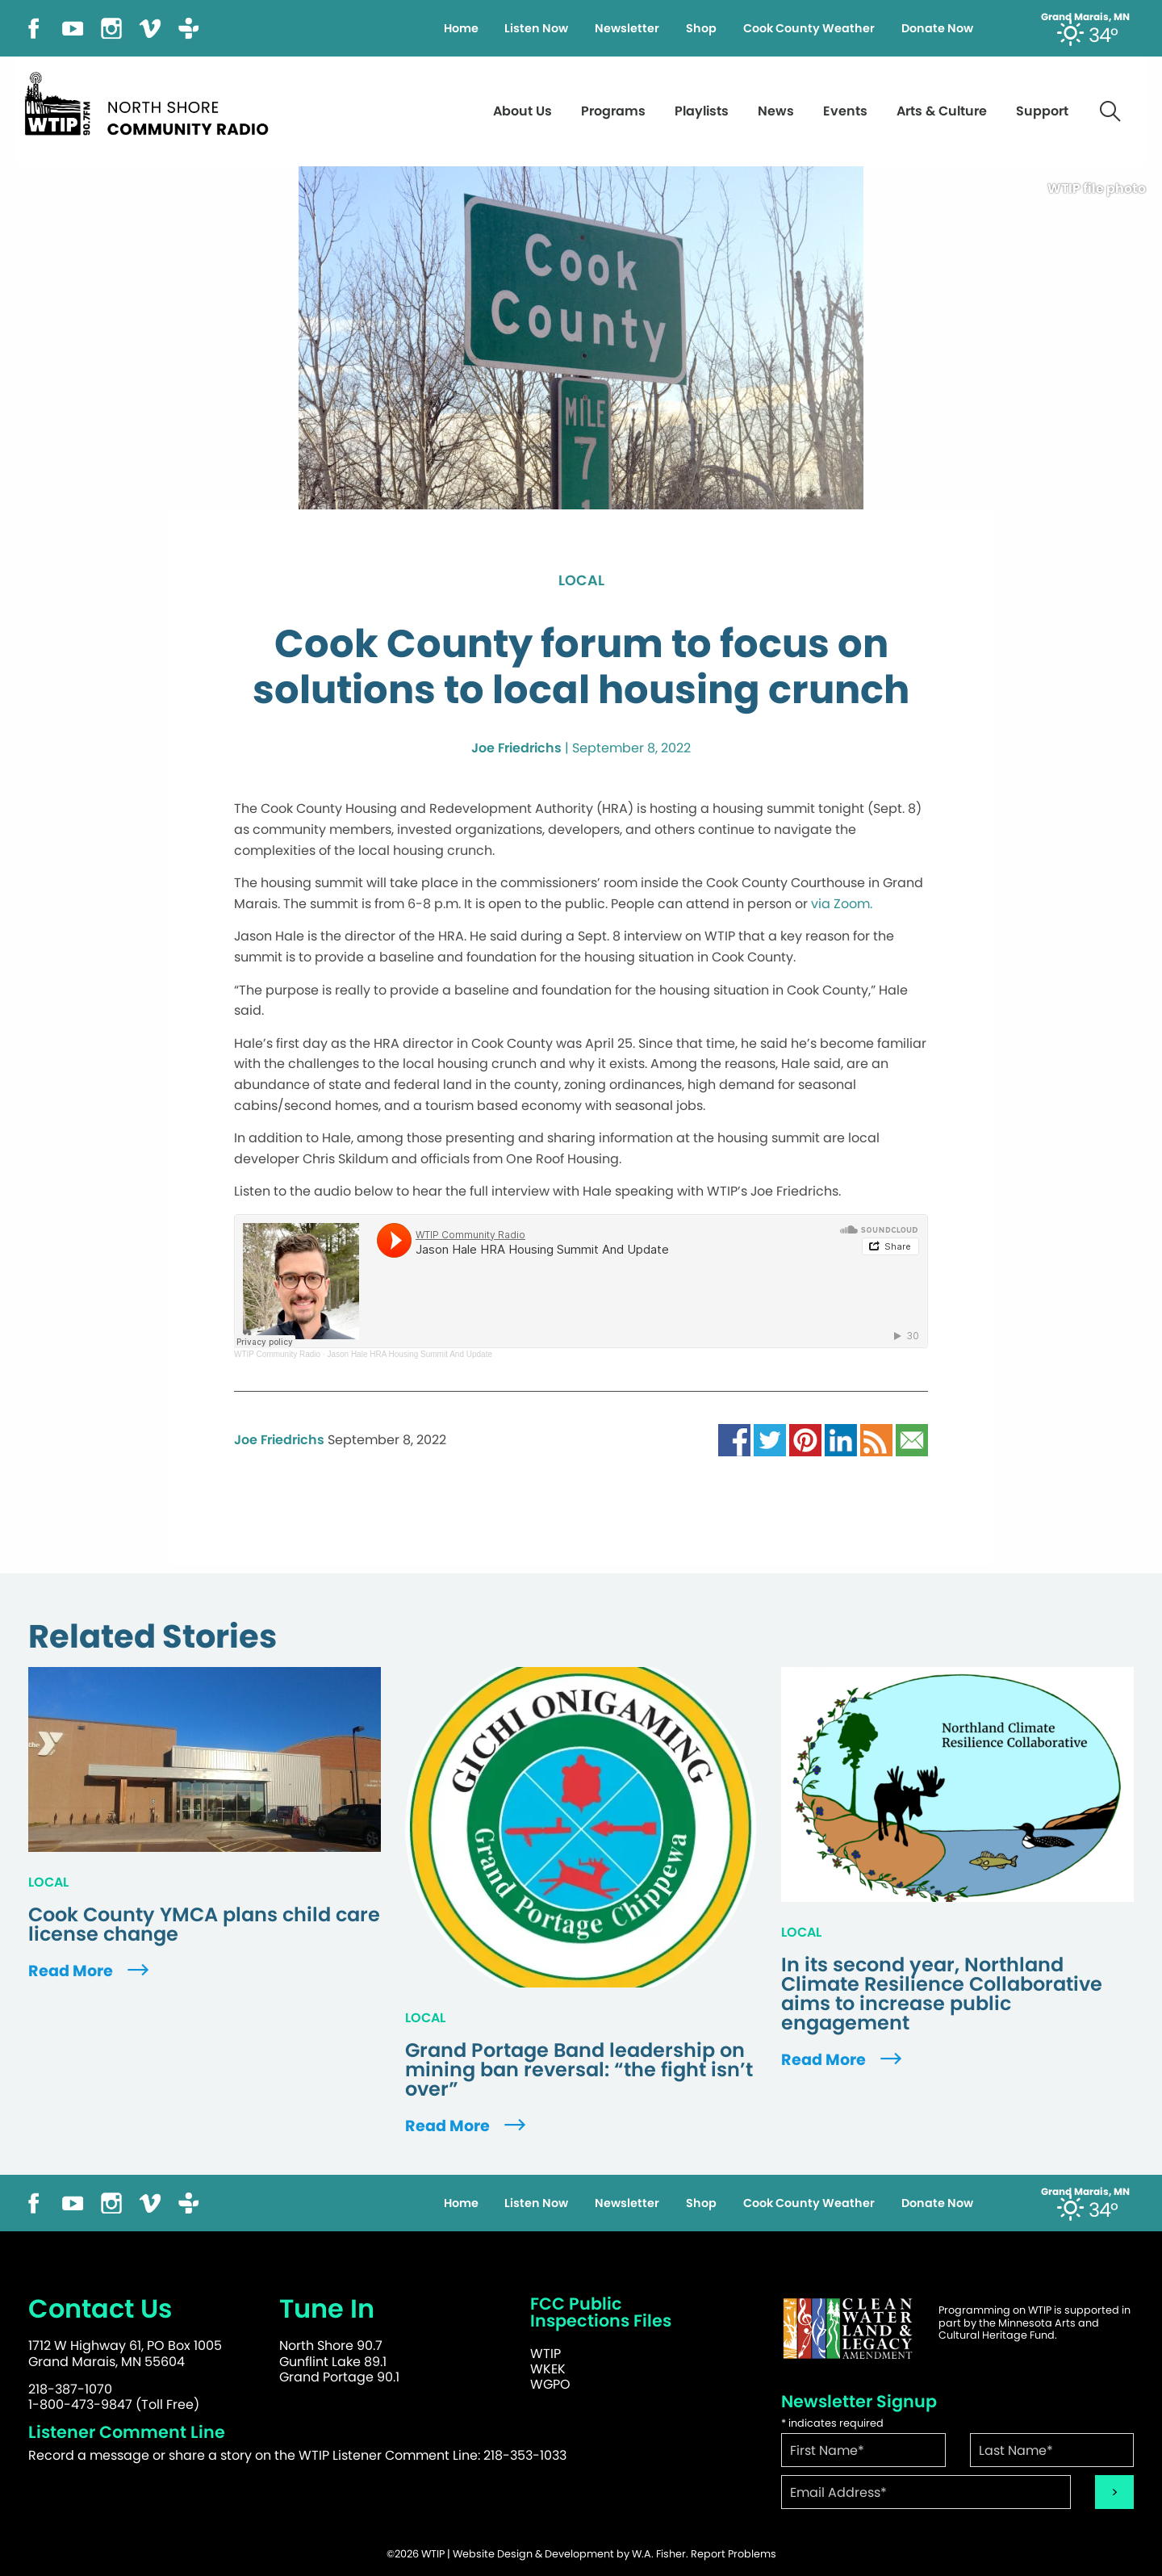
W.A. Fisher (659, 2554)
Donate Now (937, 28)
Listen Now (536, 28)
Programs (613, 111)
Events (845, 111)
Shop (701, 28)
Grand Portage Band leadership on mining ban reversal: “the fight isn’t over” (579, 2070)
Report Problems (733, 2554)
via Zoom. (841, 903)
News (776, 111)
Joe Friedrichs (516, 748)
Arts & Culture (942, 111)
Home (461, 28)
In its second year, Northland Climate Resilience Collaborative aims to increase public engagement (941, 1994)
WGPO (550, 2384)
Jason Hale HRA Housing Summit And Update (409, 1354)
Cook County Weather (809, 28)
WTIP (545, 2353)
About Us (522, 111)
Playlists (702, 111)
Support (1042, 111)
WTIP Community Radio (277, 1354)
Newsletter (627, 28)
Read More (90, 1971)
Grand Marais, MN (1085, 17)
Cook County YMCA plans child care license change (204, 1924)
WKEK (548, 2369)
